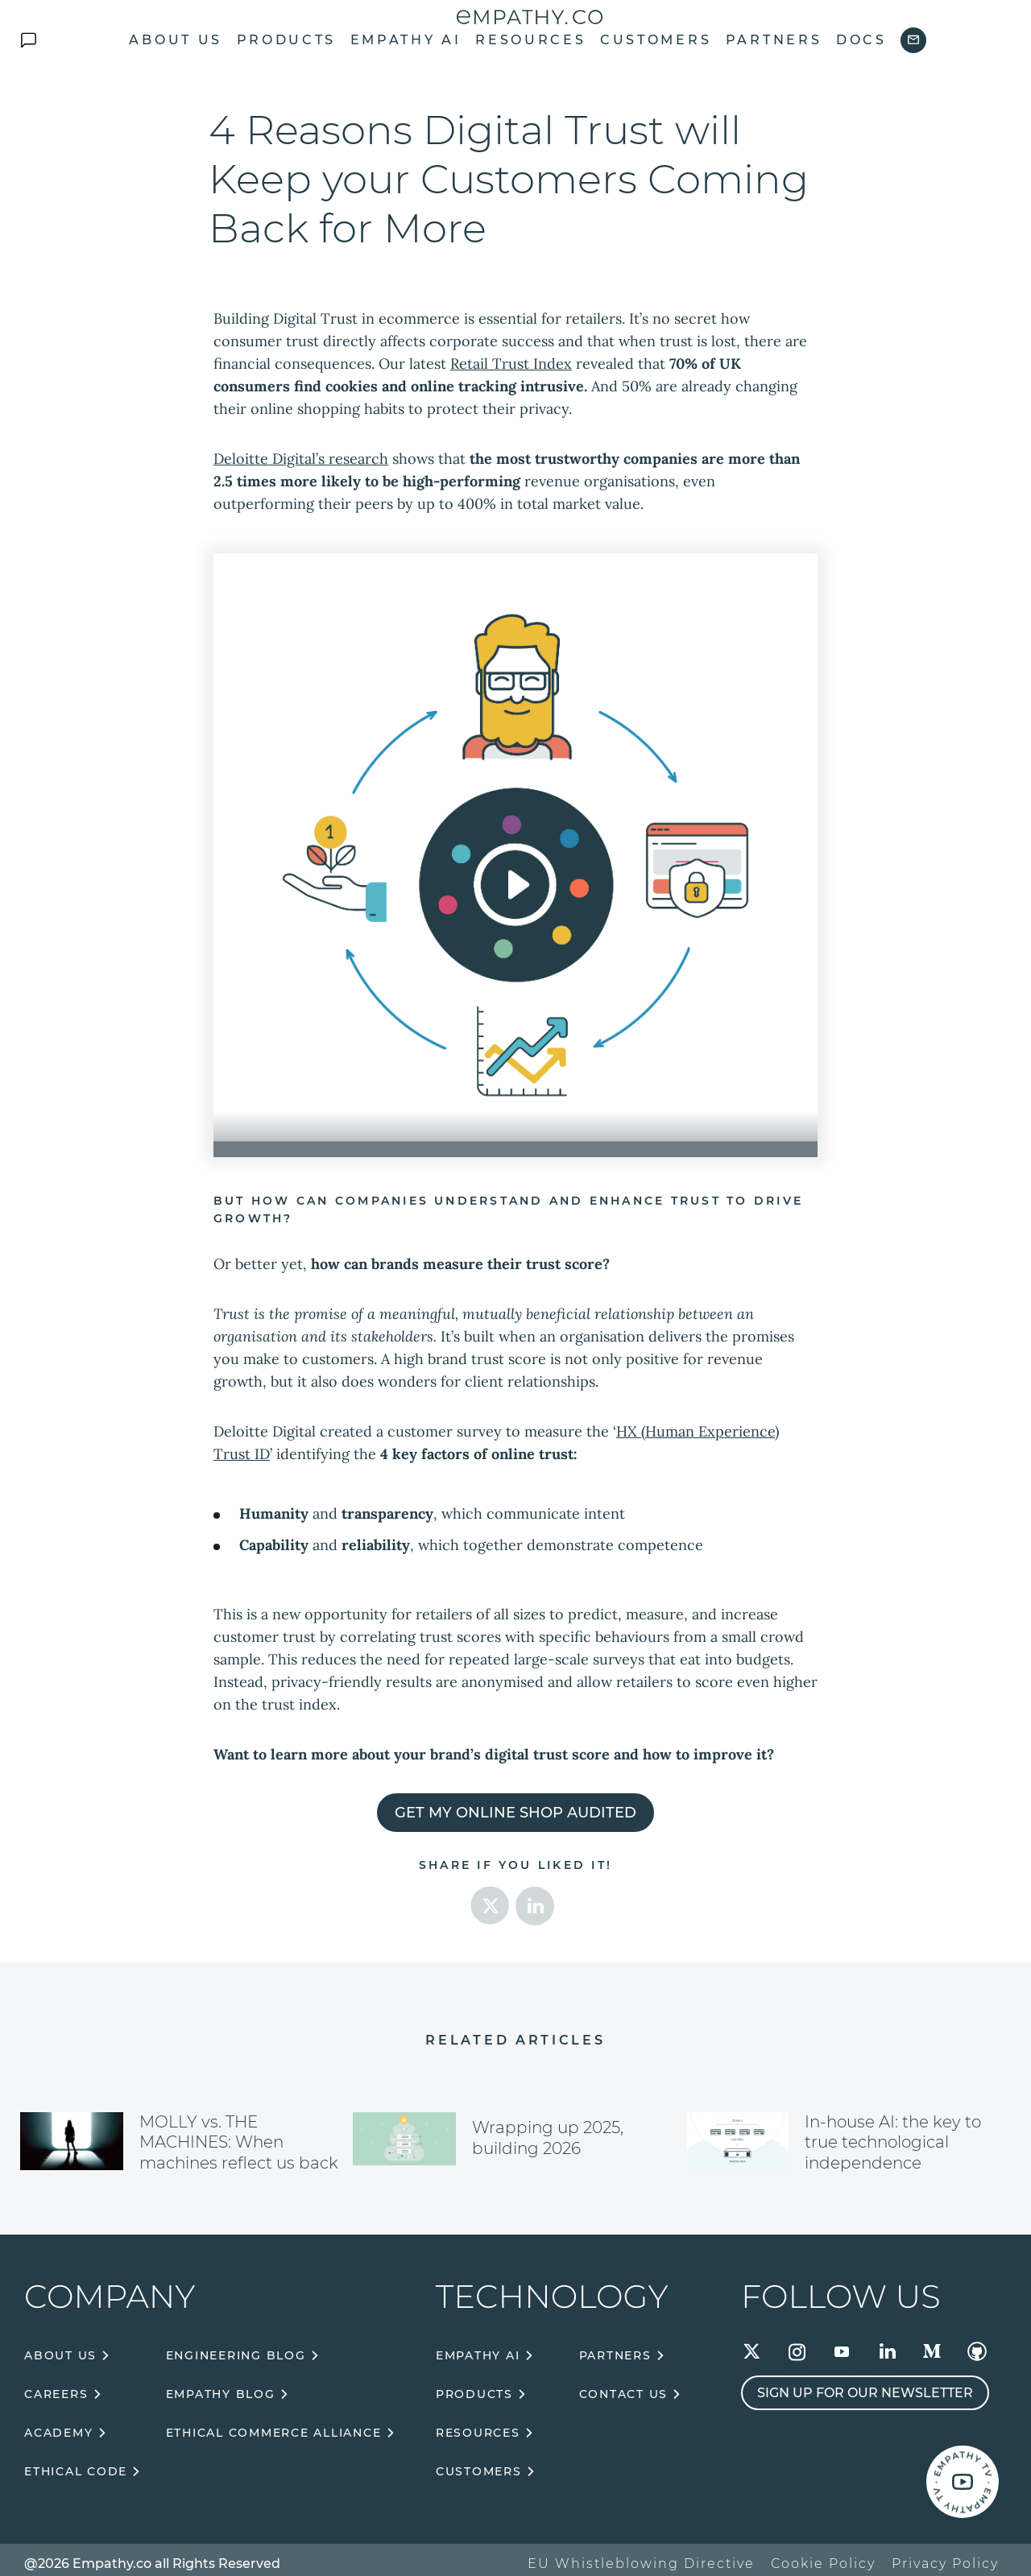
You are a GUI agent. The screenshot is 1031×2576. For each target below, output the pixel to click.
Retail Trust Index (511, 363)
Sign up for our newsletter (865, 2392)
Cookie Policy (823, 2563)
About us (175, 40)
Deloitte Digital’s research (300, 458)
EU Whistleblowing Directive (641, 2563)
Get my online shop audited (515, 1812)
